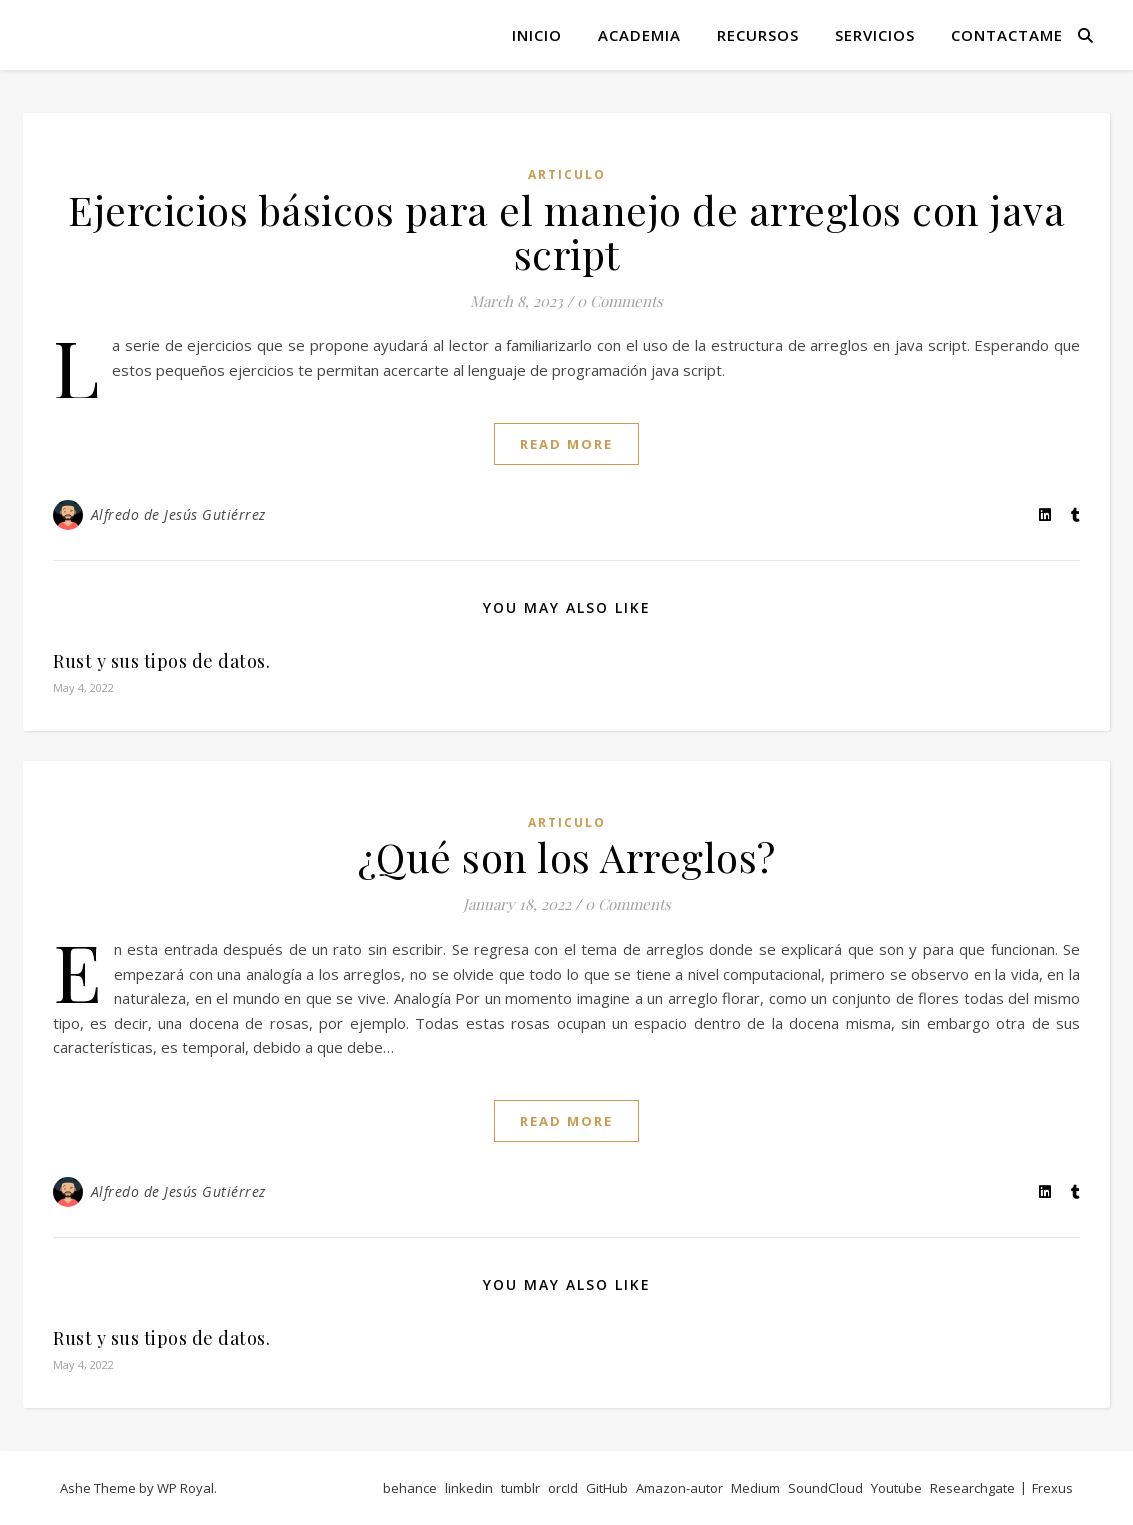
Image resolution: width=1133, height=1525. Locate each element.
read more (566, 444)
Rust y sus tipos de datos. (161, 661)
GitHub (607, 1488)
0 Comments (620, 301)
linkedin (469, 1488)
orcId (563, 1488)
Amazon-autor (679, 1488)
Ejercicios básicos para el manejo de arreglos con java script (566, 231)
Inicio (537, 35)
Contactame (1007, 35)
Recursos (758, 35)
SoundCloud (825, 1488)
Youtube (896, 1488)
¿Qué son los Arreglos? (567, 856)
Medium (755, 1488)
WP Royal (185, 1488)
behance (410, 1488)
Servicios (875, 35)
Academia (639, 35)
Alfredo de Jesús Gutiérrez (178, 514)
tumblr (520, 1488)
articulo (567, 174)
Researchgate (972, 1488)
